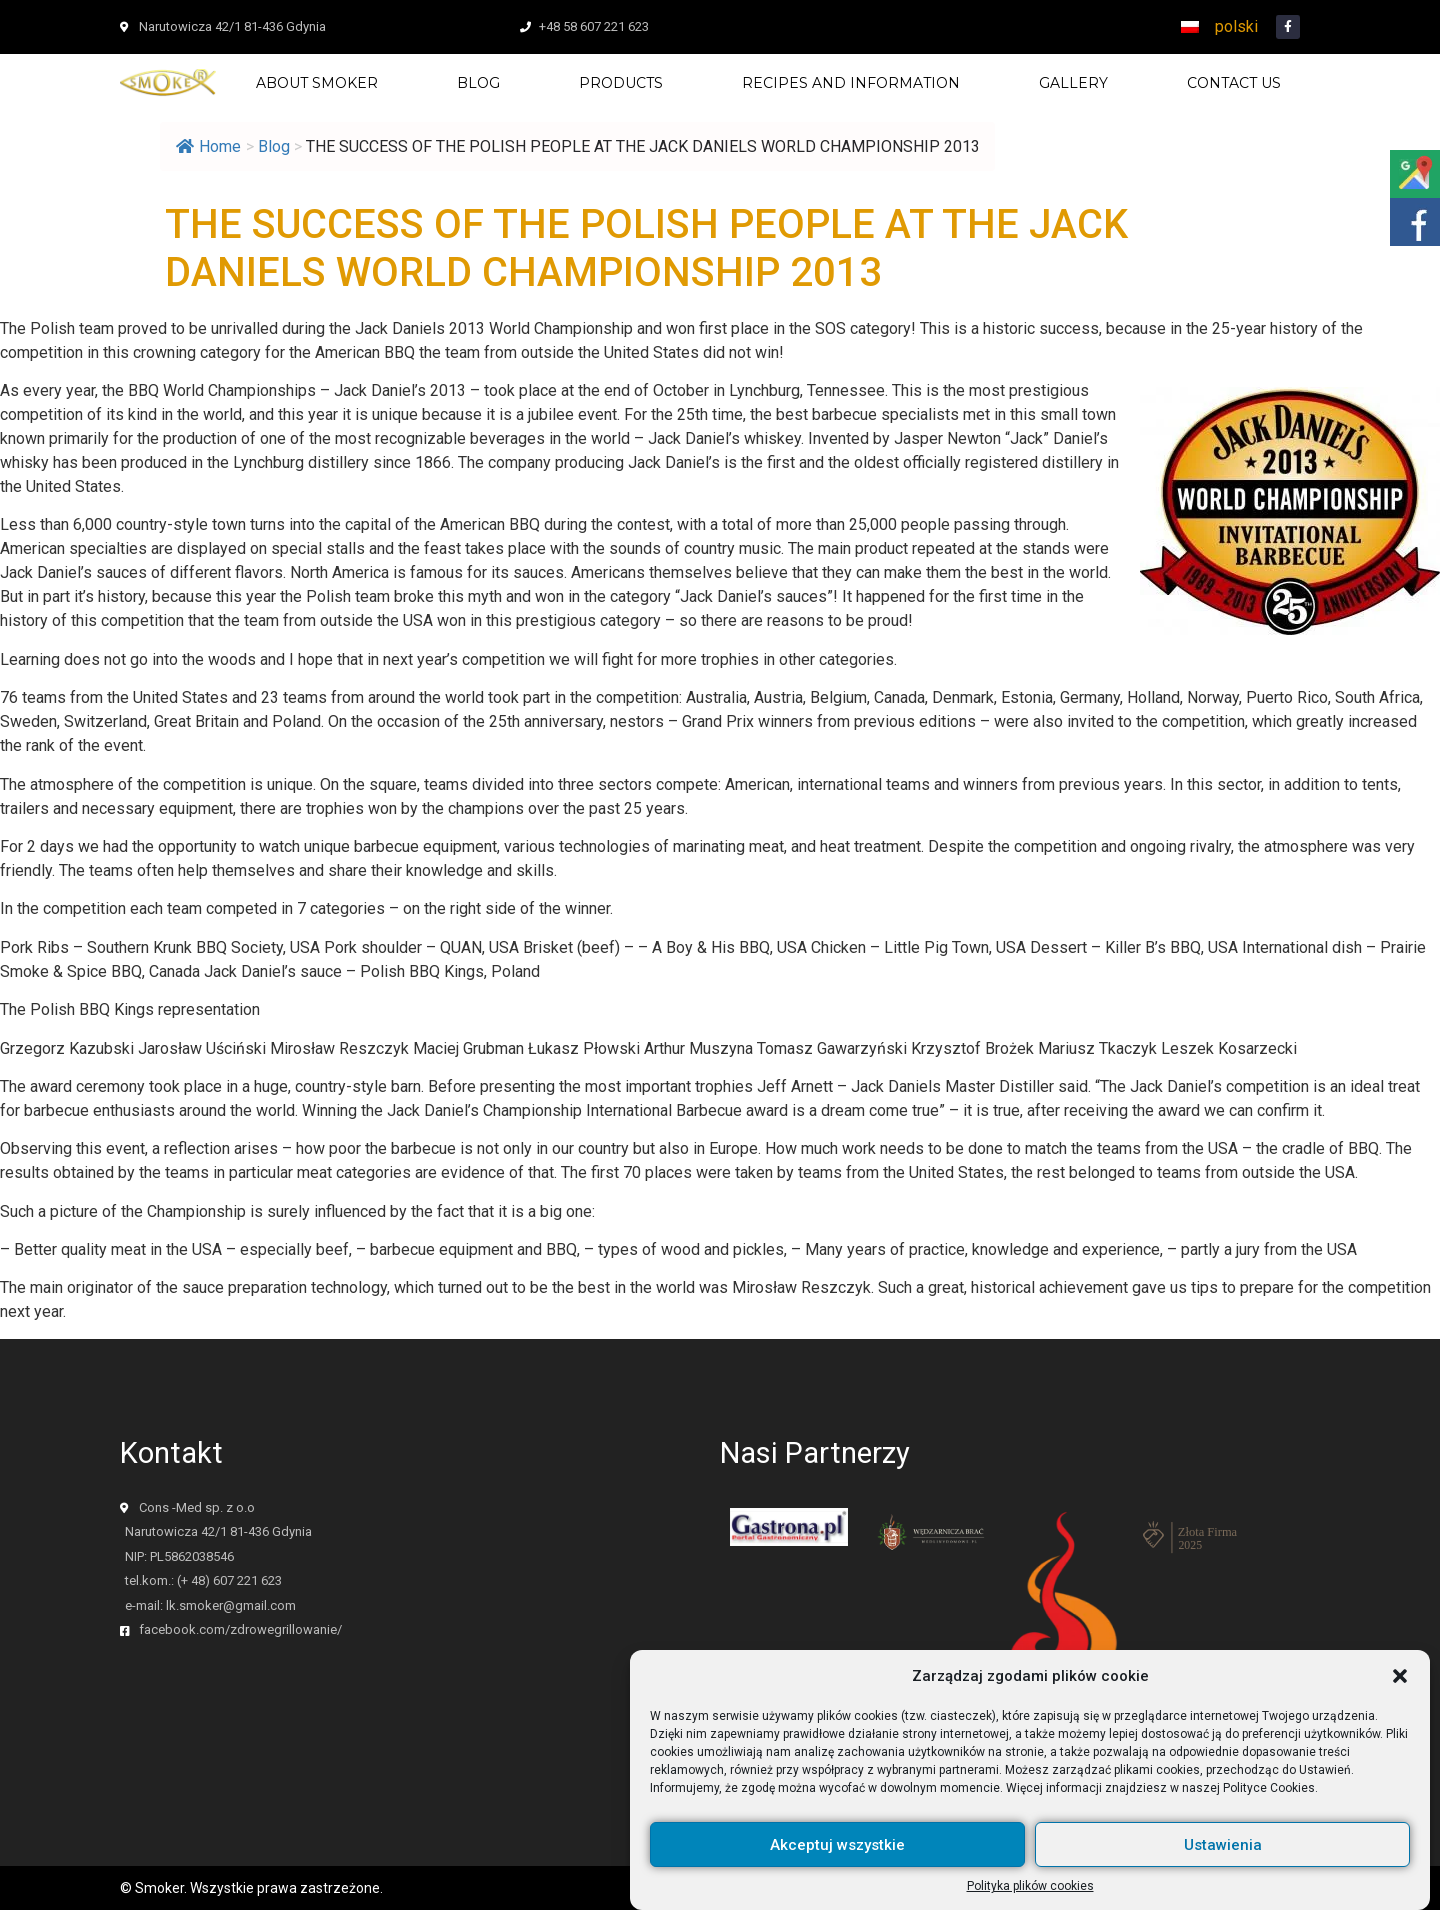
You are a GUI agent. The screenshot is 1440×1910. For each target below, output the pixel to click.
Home (208, 146)
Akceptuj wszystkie (837, 1860)
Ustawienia (1223, 1860)
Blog (478, 83)
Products (621, 83)
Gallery (1073, 83)
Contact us (1234, 83)
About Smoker (317, 83)
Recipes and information (851, 83)
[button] (1400, 1692)
